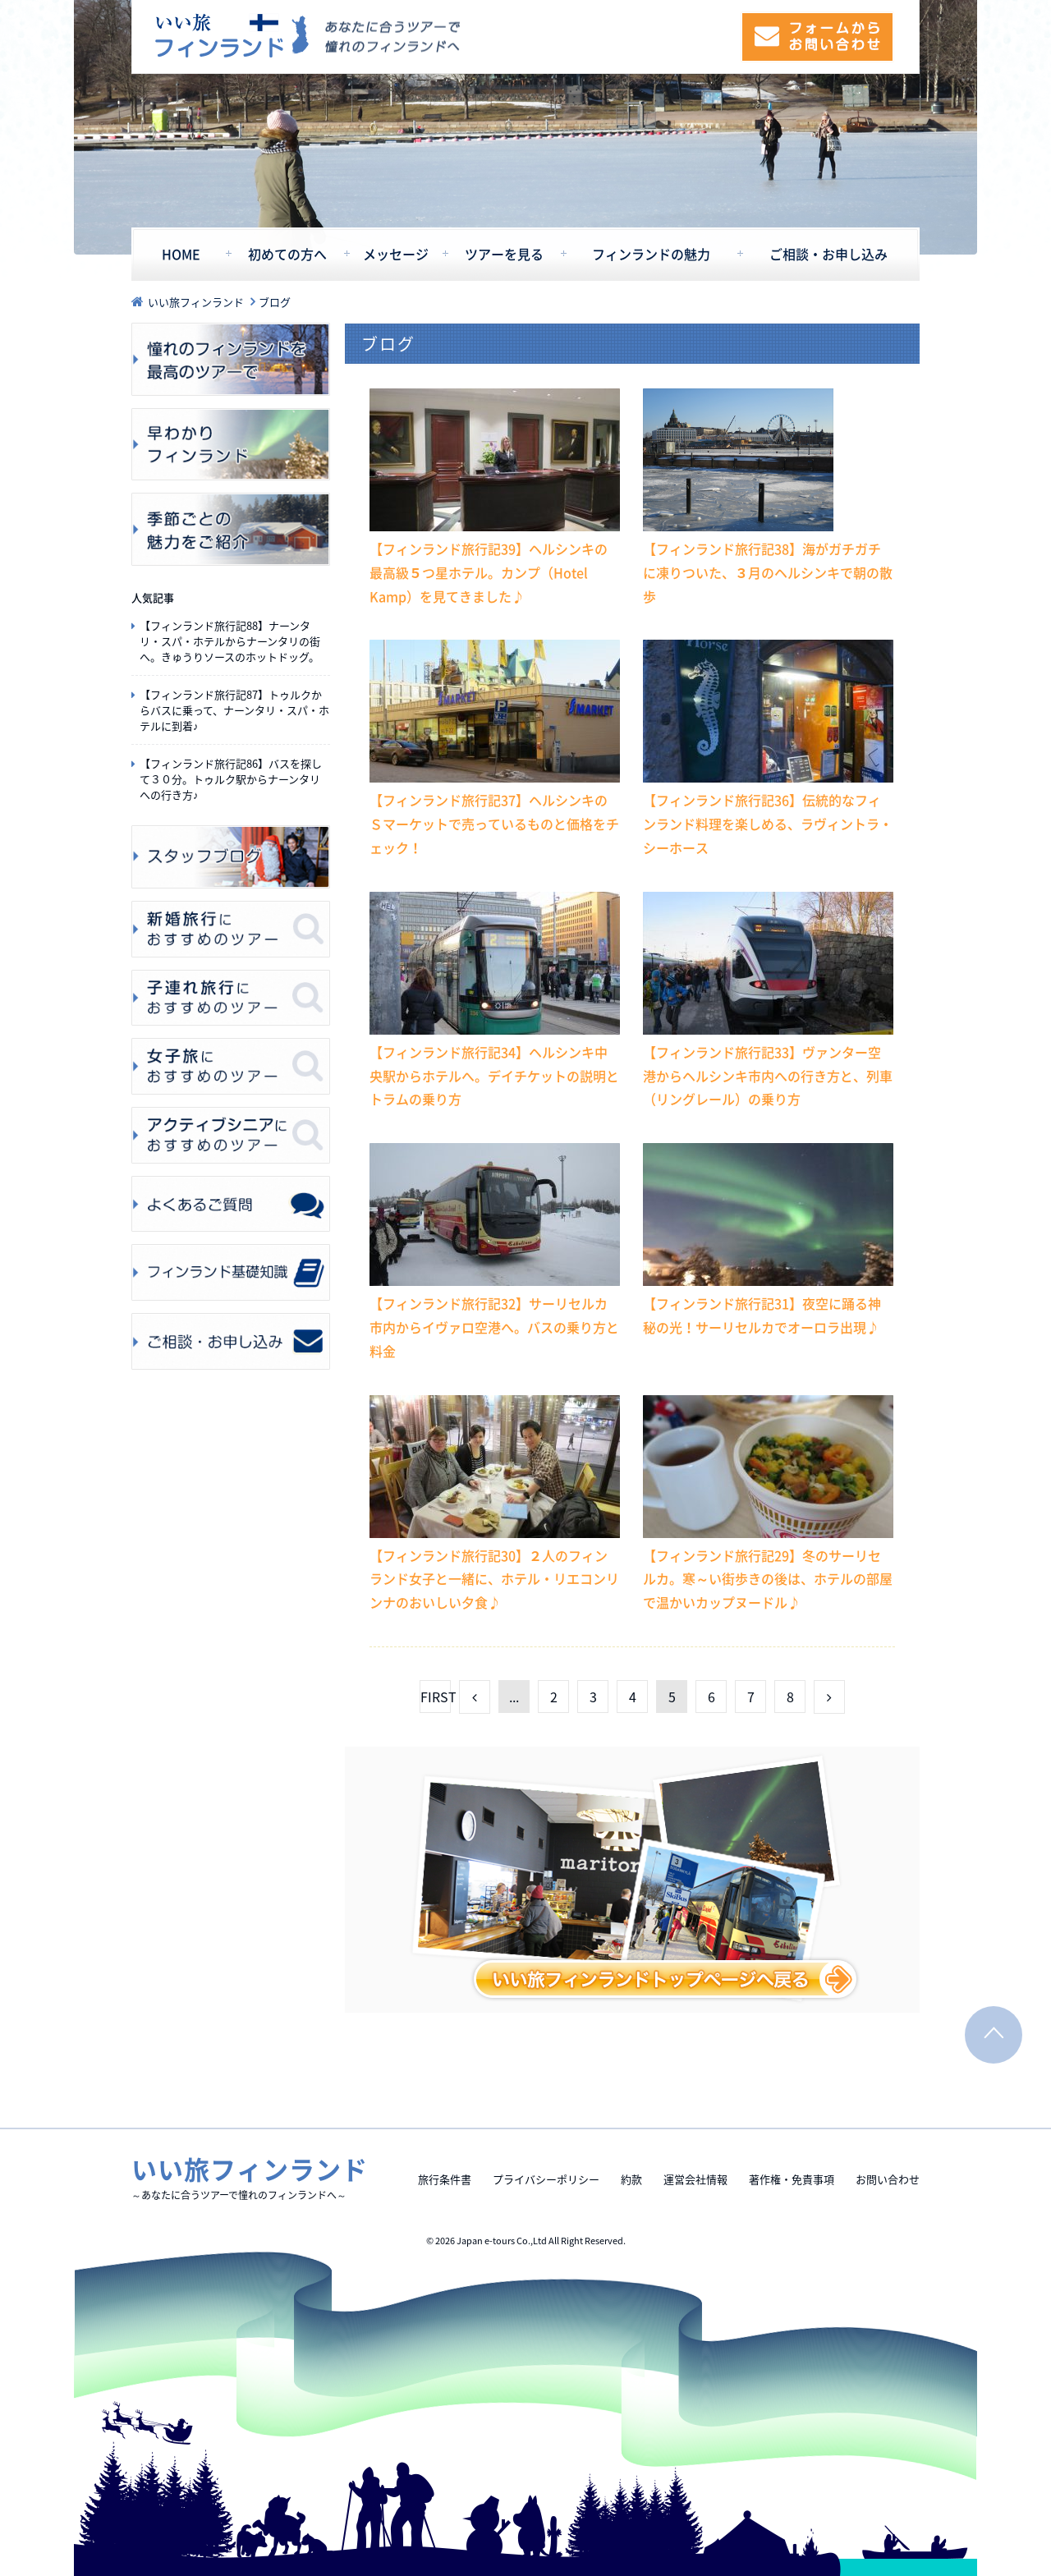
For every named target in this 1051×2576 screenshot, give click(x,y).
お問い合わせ (888, 2179)
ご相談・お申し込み (828, 254)
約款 (631, 2179)
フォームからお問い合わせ (817, 37)
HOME (181, 254)
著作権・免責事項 (791, 2179)
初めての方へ (287, 254)
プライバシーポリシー (546, 2179)
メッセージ (396, 254)
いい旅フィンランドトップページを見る (632, 1880)
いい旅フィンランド (232, 36)
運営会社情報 (695, 2179)
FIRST (435, 1696)
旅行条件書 (444, 2179)
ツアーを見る (504, 254)
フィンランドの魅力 (651, 254)
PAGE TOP (993, 2035)
